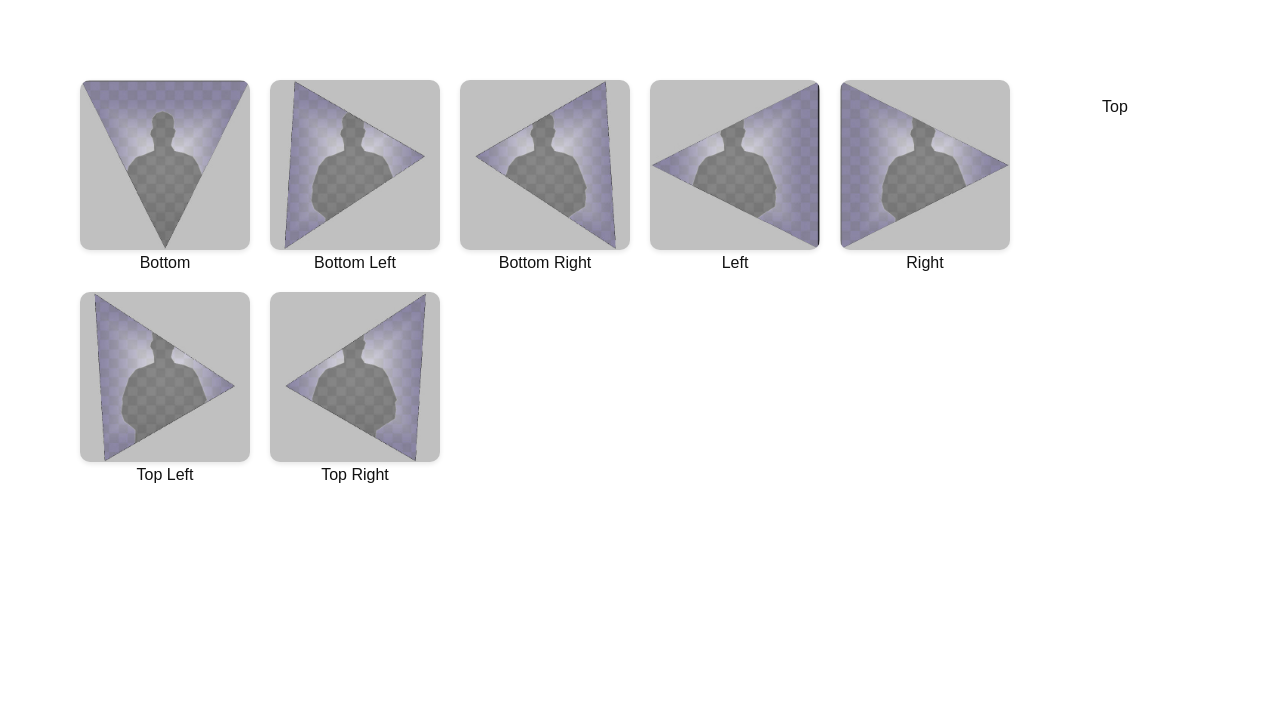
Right (925, 175)
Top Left (165, 387)
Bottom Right (545, 175)
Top (1115, 106)
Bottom (165, 175)
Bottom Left (355, 175)
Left (735, 175)
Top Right (355, 387)
